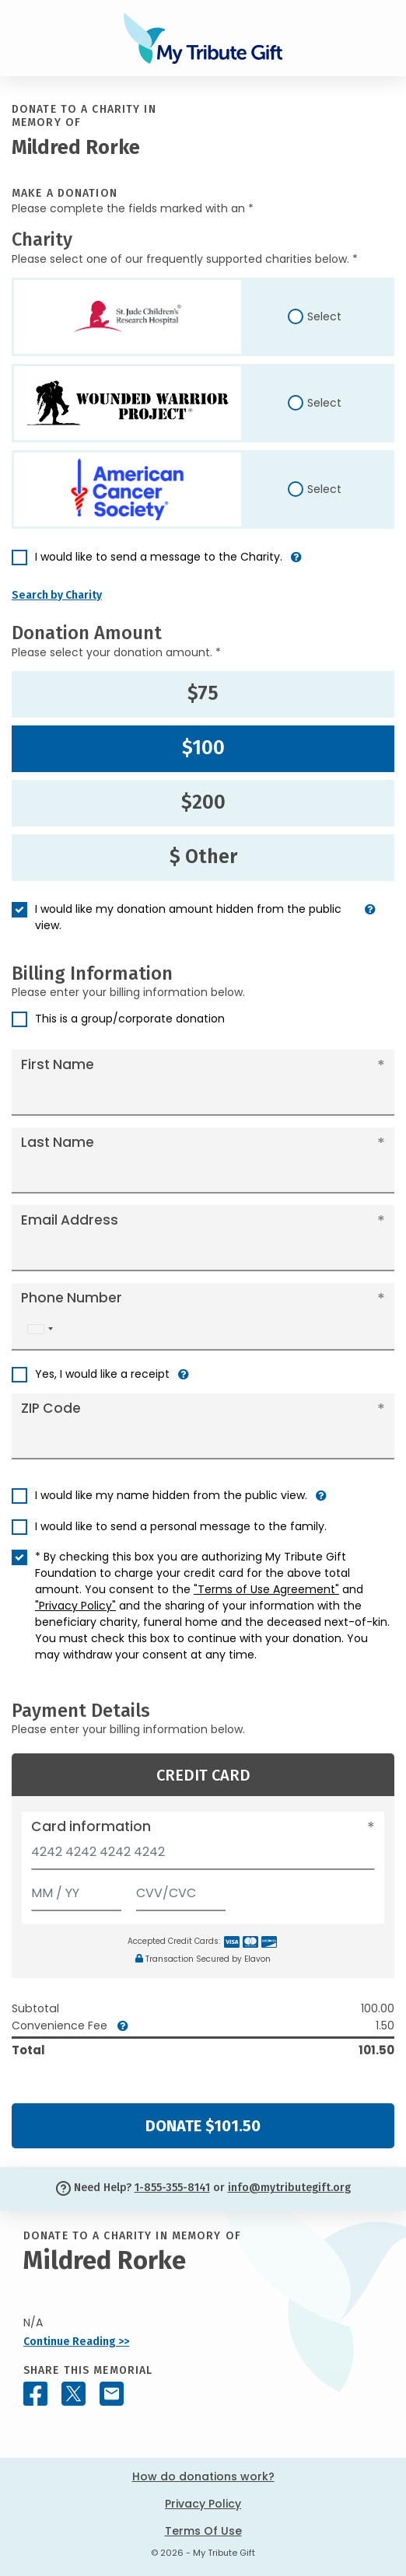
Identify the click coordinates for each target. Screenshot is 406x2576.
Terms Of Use (203, 2531)
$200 (203, 802)
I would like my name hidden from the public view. (171, 1495)
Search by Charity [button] (57, 595)
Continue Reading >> (76, 2341)
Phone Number (71, 1297)
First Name (57, 1064)
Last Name (57, 1142)
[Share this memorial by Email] (111, 2393)
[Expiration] (76, 1889)
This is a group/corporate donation (130, 1018)
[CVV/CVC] (181, 1889)
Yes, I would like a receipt (102, 1374)
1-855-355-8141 (172, 2187)
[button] (296, 563)
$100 (203, 748)
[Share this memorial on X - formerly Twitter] (73, 2393)
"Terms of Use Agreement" (266, 1589)
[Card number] (203, 1856)
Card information (91, 1826)
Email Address (69, 1220)
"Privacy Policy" (75, 1605)
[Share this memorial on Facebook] (35, 2393)
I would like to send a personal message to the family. (181, 1526)
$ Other (203, 857)
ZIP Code (51, 1408)
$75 (203, 693)
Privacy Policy (203, 2503)
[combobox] (40, 1329)
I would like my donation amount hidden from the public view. (188, 917)
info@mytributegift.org (289, 2187)
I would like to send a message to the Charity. (158, 556)
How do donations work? (203, 2476)
